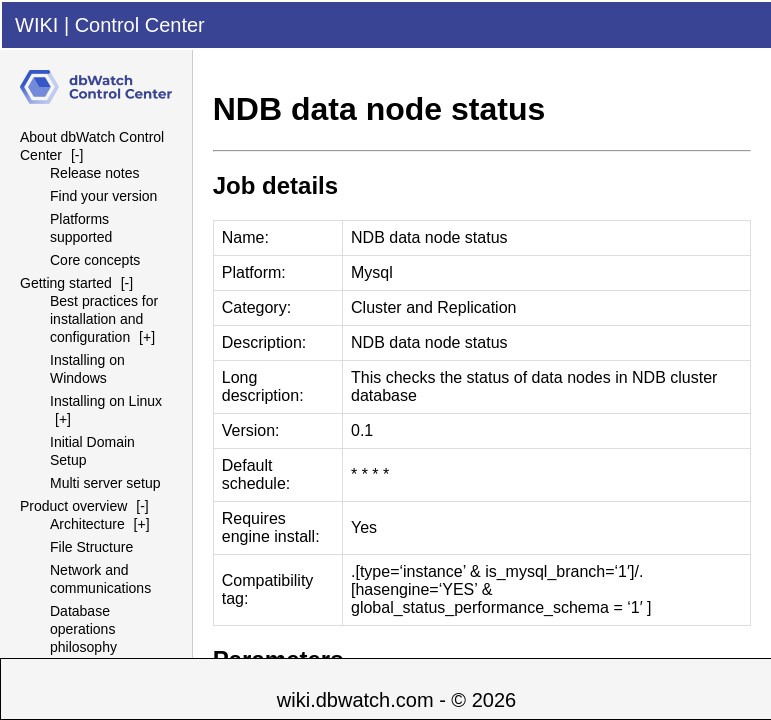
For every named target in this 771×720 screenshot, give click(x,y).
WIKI (36, 25)
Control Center (140, 25)
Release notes (95, 173)
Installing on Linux (106, 401)
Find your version (103, 196)
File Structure (91, 547)
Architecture (87, 524)
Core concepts (95, 260)
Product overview (73, 506)
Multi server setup (105, 483)
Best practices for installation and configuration (104, 319)
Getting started (66, 283)
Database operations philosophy (83, 629)
